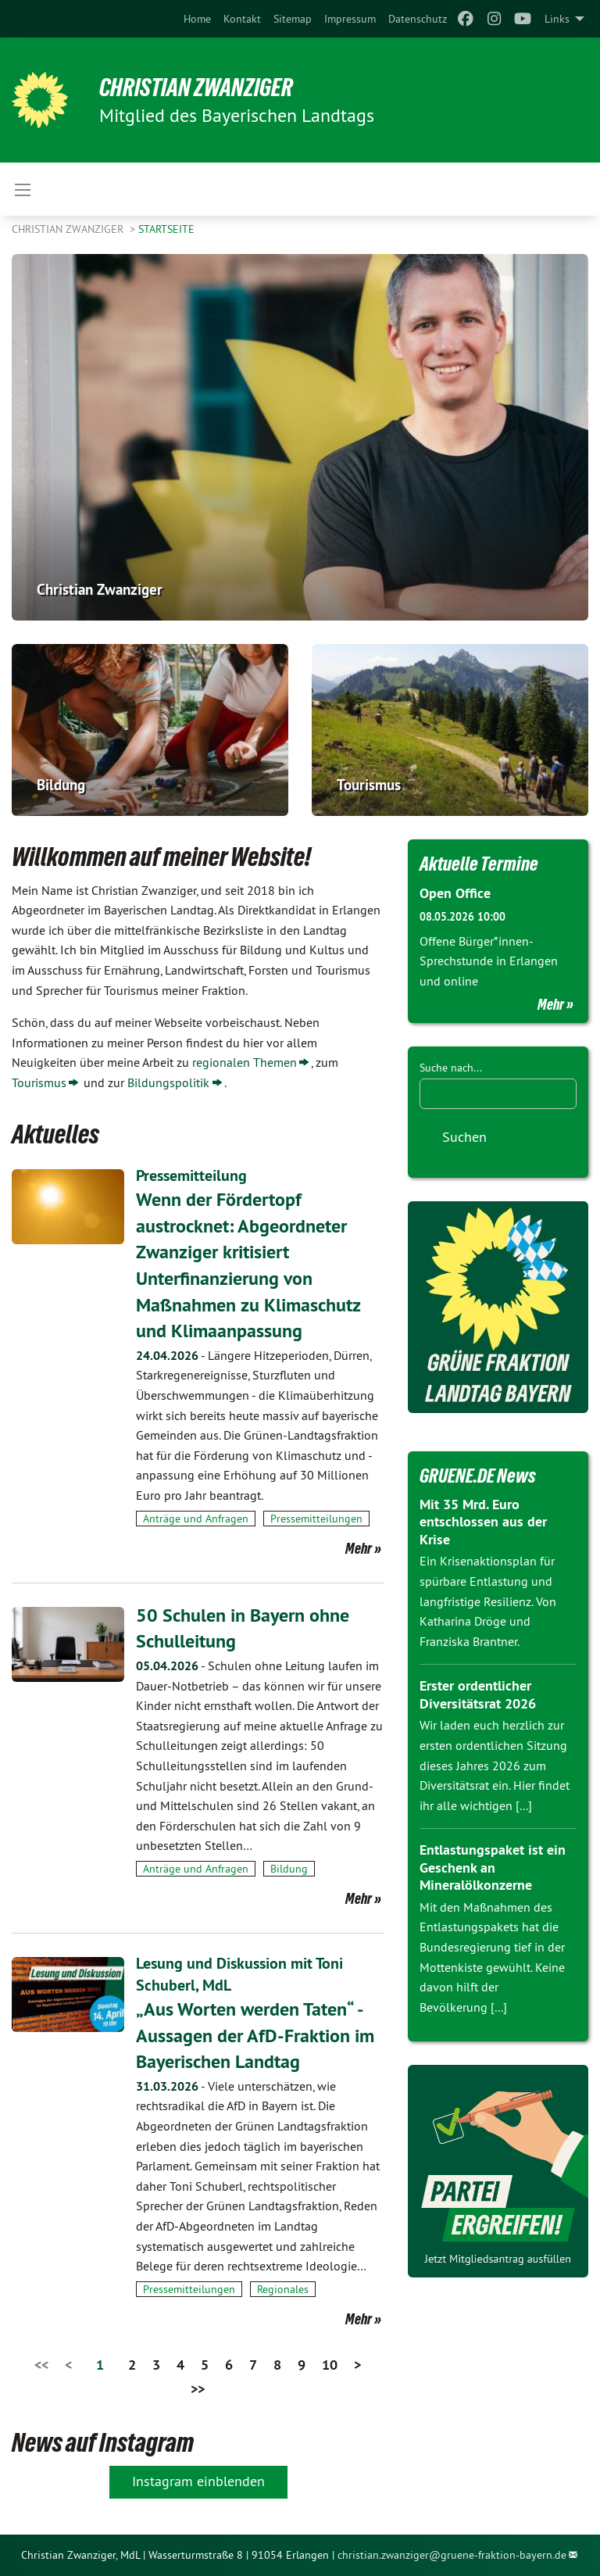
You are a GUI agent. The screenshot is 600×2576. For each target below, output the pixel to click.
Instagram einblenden (198, 2481)
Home (197, 19)
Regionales (283, 2289)
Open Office (455, 893)
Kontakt (242, 19)
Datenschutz (417, 19)
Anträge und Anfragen (195, 1519)
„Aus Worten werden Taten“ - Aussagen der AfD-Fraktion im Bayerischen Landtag (255, 2035)
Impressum (350, 19)
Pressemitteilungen (316, 1519)
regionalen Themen (244, 1062)
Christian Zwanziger (196, 87)
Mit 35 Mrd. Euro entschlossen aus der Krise (483, 1521)
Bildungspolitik (168, 1082)
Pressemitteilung (191, 1175)
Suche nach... (451, 1068)
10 (330, 2365)
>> (198, 2389)
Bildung (289, 1869)
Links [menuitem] (557, 19)
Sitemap (292, 19)
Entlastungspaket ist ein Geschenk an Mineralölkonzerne (493, 1867)
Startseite (166, 229)
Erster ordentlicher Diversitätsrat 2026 (478, 1694)
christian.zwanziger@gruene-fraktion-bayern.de (452, 2555)
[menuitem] (197, 19)
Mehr (358, 1548)
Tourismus (39, 1082)
